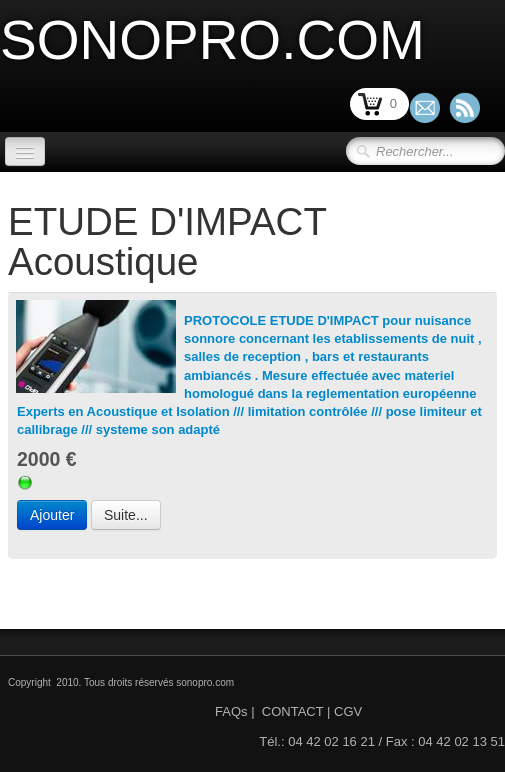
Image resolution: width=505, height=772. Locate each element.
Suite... (126, 515)
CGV (348, 711)
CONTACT (292, 711)
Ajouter (52, 515)
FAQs (231, 711)
